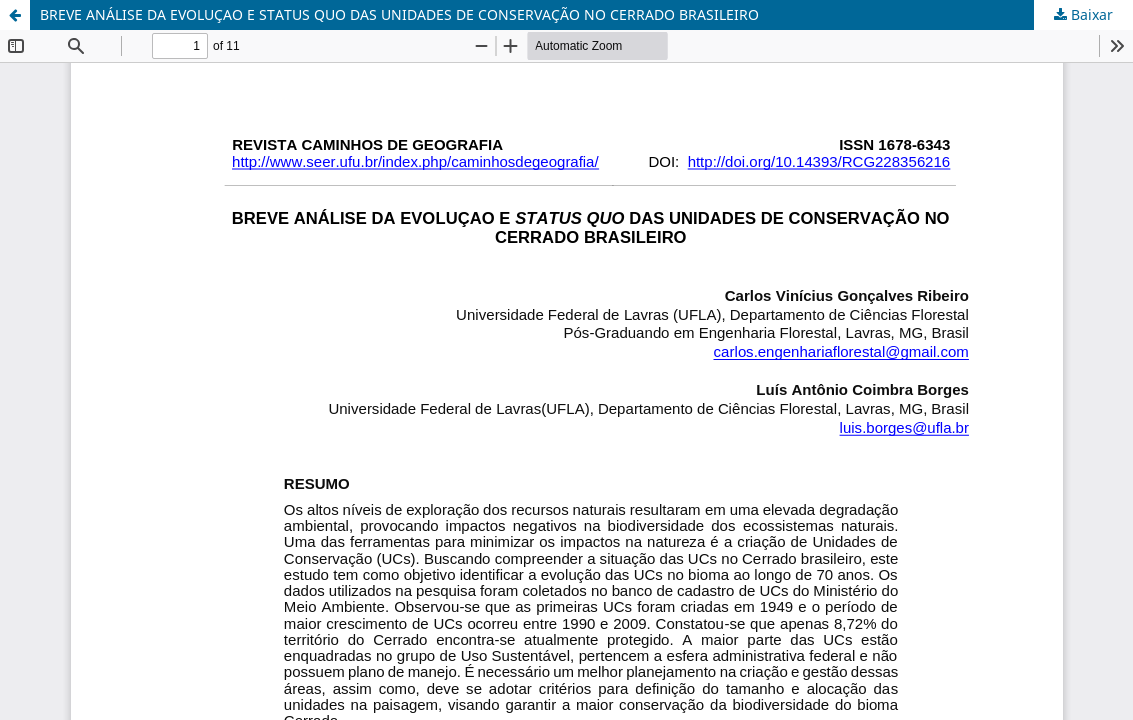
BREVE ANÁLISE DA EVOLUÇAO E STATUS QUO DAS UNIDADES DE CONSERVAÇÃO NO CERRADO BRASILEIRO (399, 14)
